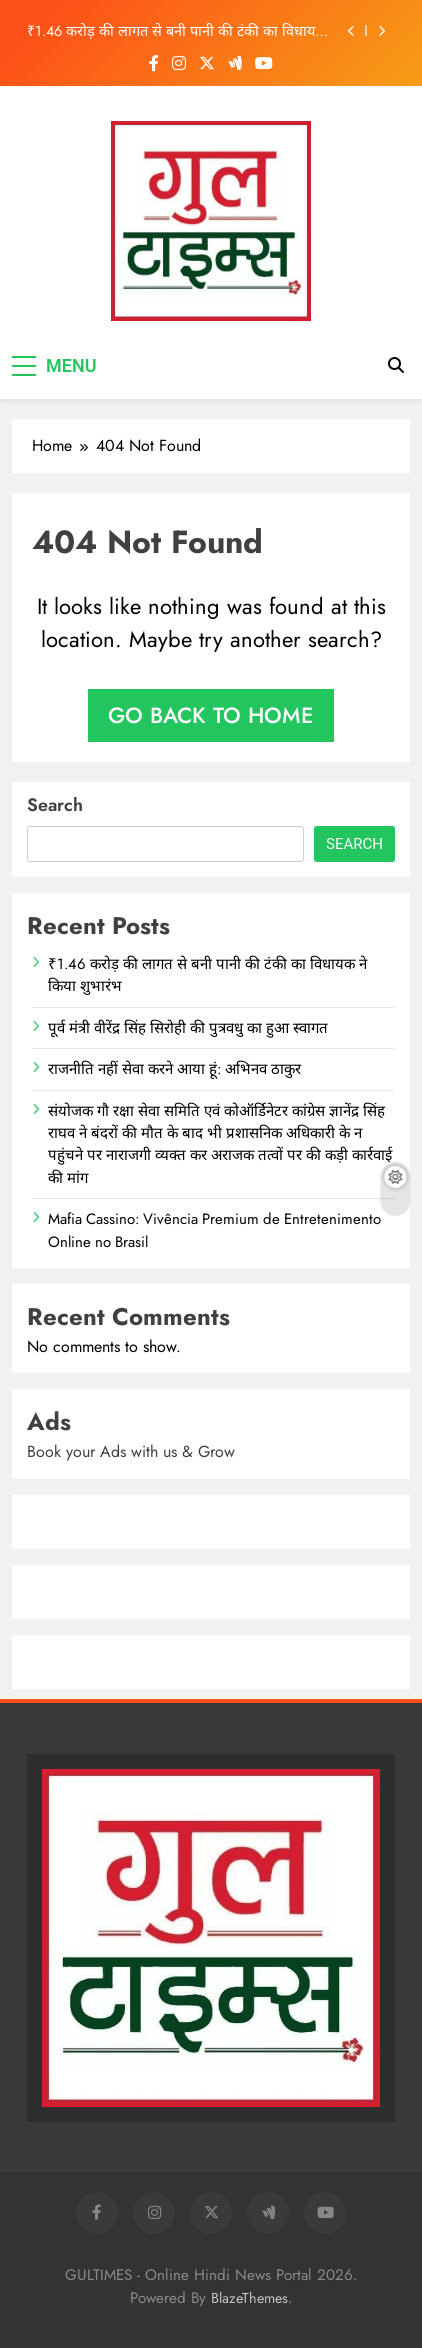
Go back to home (211, 715)
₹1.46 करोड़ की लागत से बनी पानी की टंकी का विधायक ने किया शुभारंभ (176, 31)
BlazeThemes (249, 2298)
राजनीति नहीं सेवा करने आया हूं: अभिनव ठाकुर (174, 1069)
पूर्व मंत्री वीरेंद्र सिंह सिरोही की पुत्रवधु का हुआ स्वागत (188, 1028)
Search (55, 805)
